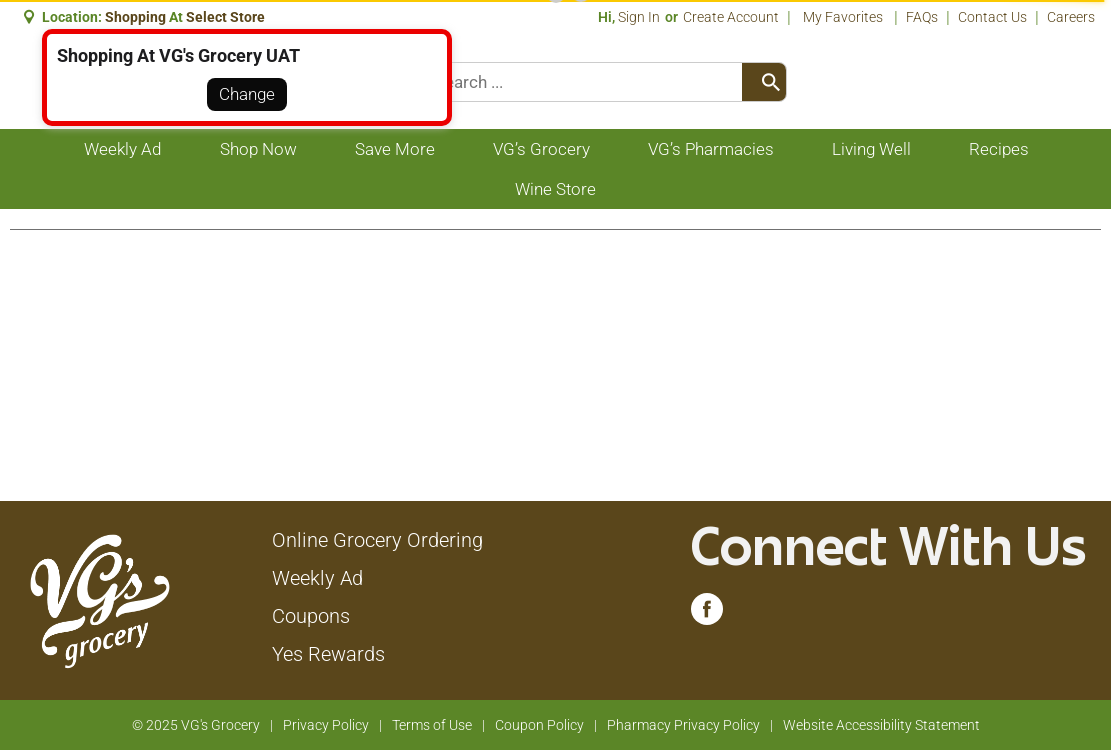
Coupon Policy (539, 725)
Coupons (311, 616)
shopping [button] (135, 17)
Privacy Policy (326, 725)
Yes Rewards (328, 654)
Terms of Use (432, 725)
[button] (227, 17)
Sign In (639, 17)
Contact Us (992, 17)
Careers (1071, 17)
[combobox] (606, 82)
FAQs (922, 17)
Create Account (731, 17)
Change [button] (247, 94)
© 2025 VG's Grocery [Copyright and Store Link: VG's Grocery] (196, 725)
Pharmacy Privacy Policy (683, 725)
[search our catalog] (764, 82)
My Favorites (844, 17)
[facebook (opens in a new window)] (707, 614)
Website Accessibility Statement (881, 725)
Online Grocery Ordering (377, 540)
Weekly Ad (317, 578)
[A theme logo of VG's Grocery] (99, 599)
